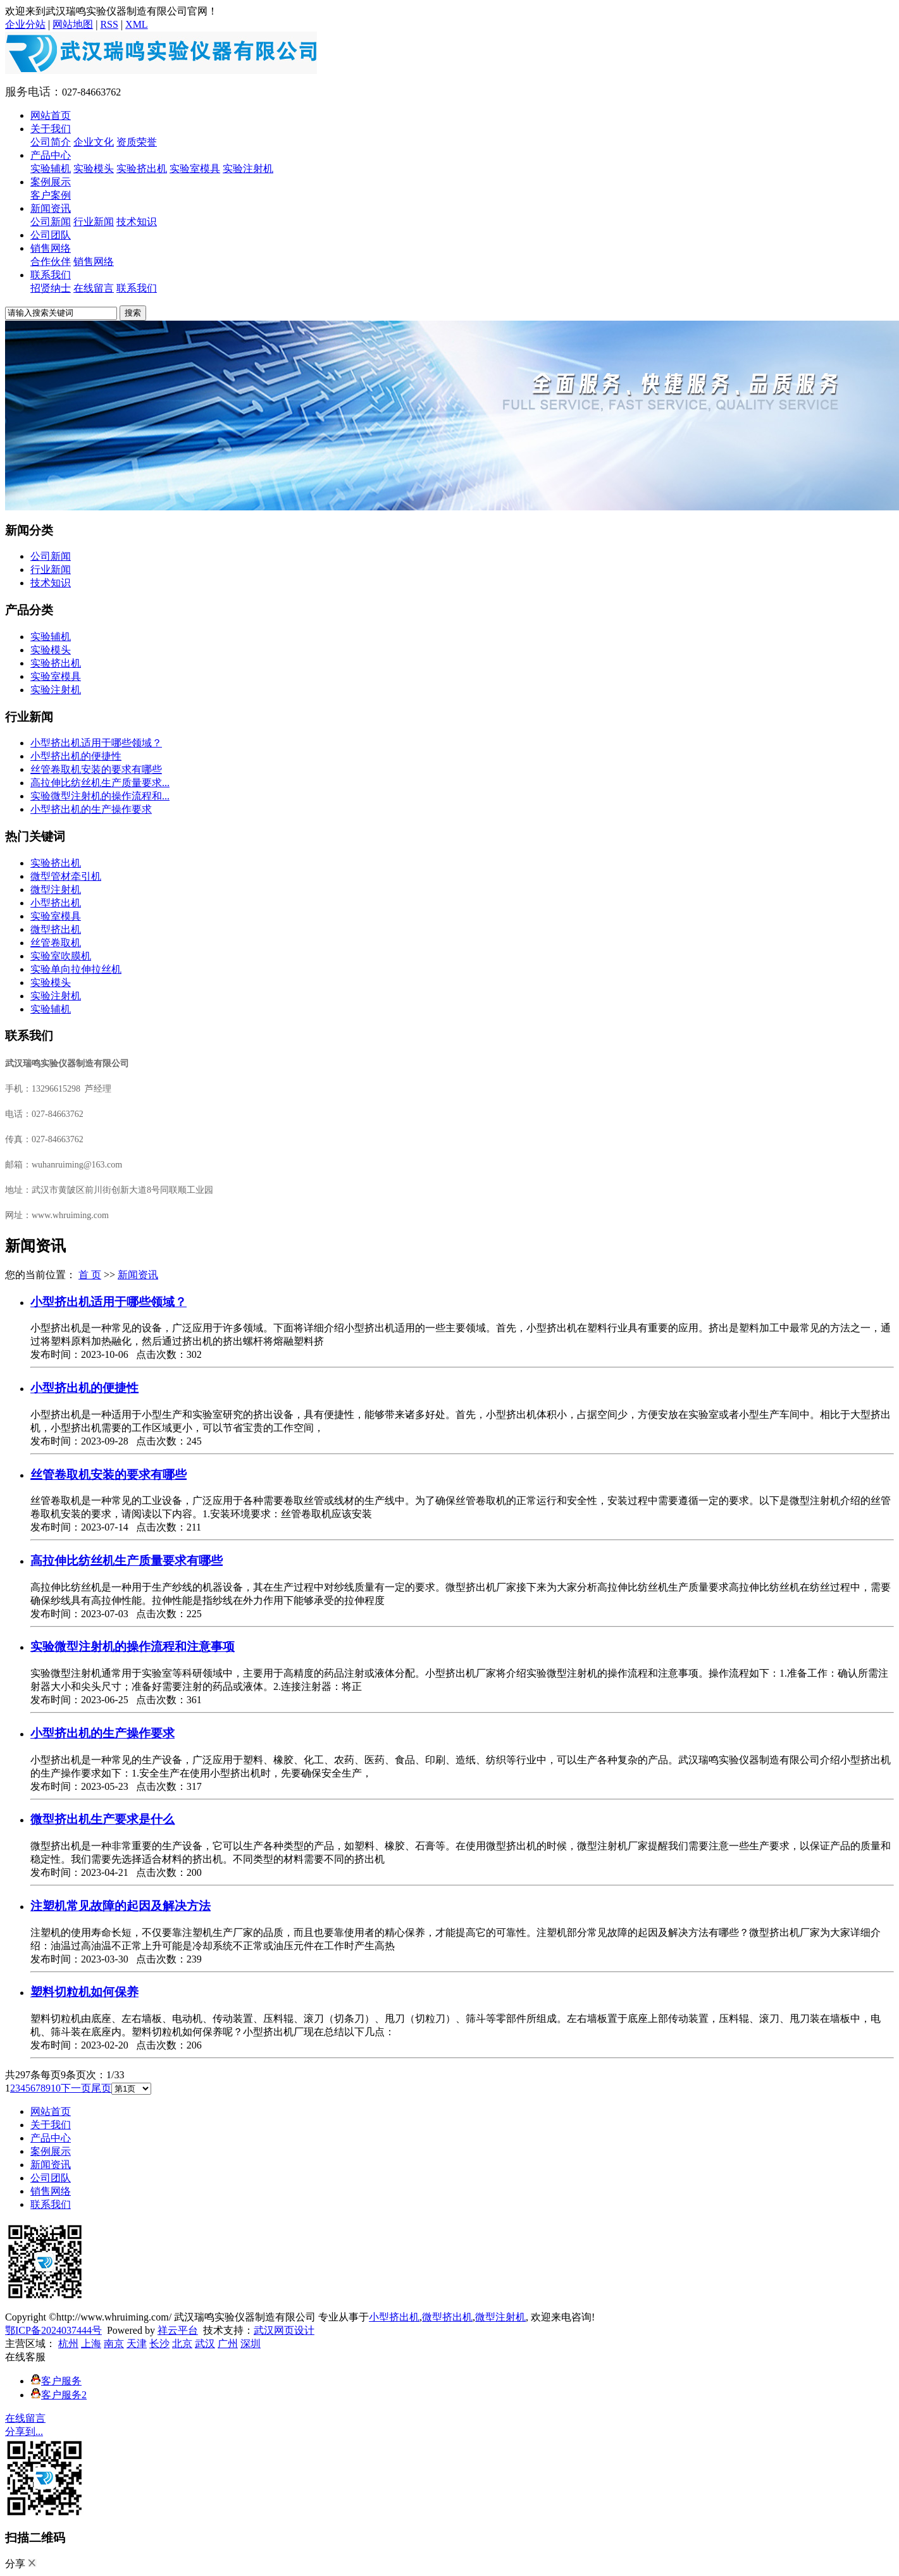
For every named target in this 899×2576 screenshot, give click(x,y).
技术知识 (136, 221)
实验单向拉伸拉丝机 (75, 969)
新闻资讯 (50, 208)
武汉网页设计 (284, 2330)
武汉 (205, 2343)
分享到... (24, 2431)
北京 (182, 2343)
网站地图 (73, 24)
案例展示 (50, 181)
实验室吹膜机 (60, 956)
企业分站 (25, 24)
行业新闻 (93, 221)
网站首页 (50, 115)
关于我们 (50, 128)
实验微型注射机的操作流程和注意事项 (132, 1646)
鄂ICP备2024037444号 (53, 2330)
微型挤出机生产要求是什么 (102, 1819)
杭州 (68, 2343)
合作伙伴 (50, 261)
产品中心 (50, 155)
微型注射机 (55, 889)
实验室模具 (195, 168)
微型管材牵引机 (65, 876)
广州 (228, 2343)
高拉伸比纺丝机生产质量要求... (100, 782)
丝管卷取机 (55, 942)
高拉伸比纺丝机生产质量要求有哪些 (126, 1560)
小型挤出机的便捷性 (75, 756)
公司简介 (50, 142)
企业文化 (93, 142)
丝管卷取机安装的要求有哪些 (96, 769)
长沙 (159, 2343)
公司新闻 (50, 221)
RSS (109, 24)
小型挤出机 (55, 902)
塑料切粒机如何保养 (84, 1992)
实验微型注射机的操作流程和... (100, 796)
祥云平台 (178, 2330)
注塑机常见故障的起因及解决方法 (120, 1906)
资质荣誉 (136, 142)
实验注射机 (248, 168)
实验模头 (93, 168)
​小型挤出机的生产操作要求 (91, 809)
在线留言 (93, 288)
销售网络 (50, 248)
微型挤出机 (55, 929)
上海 (91, 2343)
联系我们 (50, 274)
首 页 (89, 1274)
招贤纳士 (50, 288)
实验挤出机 (141, 168)
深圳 (250, 2343)
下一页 (76, 2088)
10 (56, 2088)
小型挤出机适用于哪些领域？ (96, 742)
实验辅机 (50, 168)
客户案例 (50, 195)
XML (136, 24)
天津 (137, 2343)
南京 (114, 2343)
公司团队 (50, 235)
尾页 (101, 2088)
